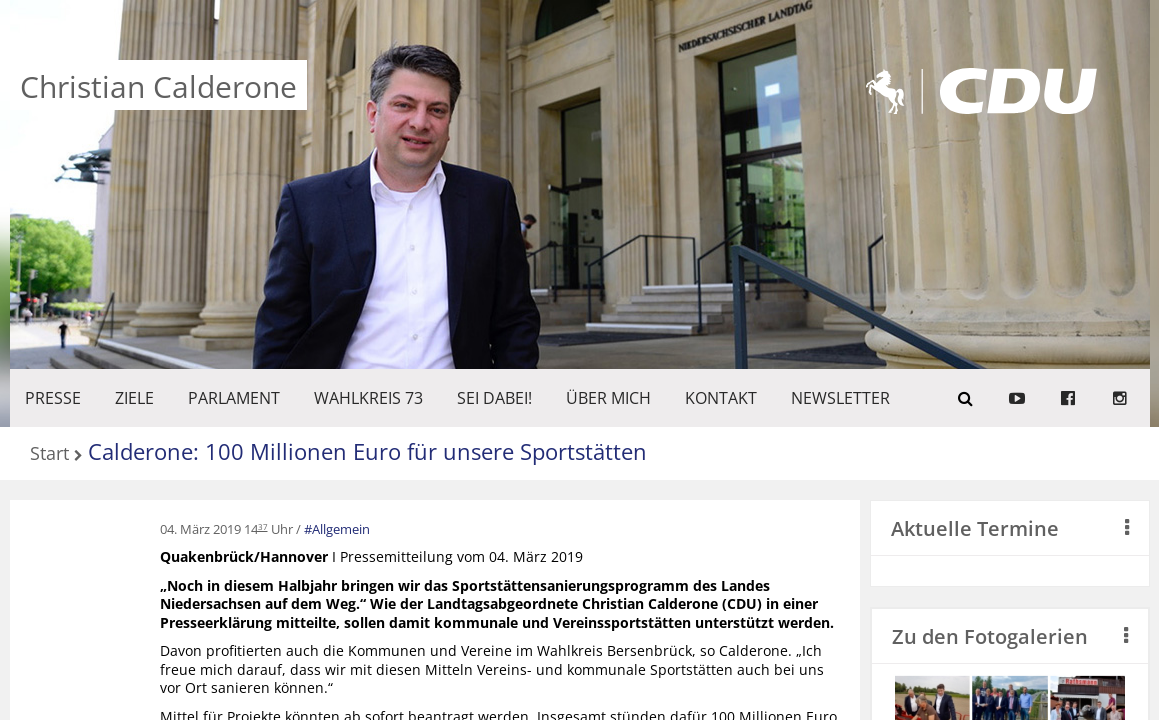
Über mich (608, 398)
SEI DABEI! (494, 398)
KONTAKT (721, 398)
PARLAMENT (234, 398)
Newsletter (840, 398)
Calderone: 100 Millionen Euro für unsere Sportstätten (367, 451)
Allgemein (341, 529)
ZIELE (134, 398)
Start (49, 454)
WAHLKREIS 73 (368, 398)
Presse (53, 398)
